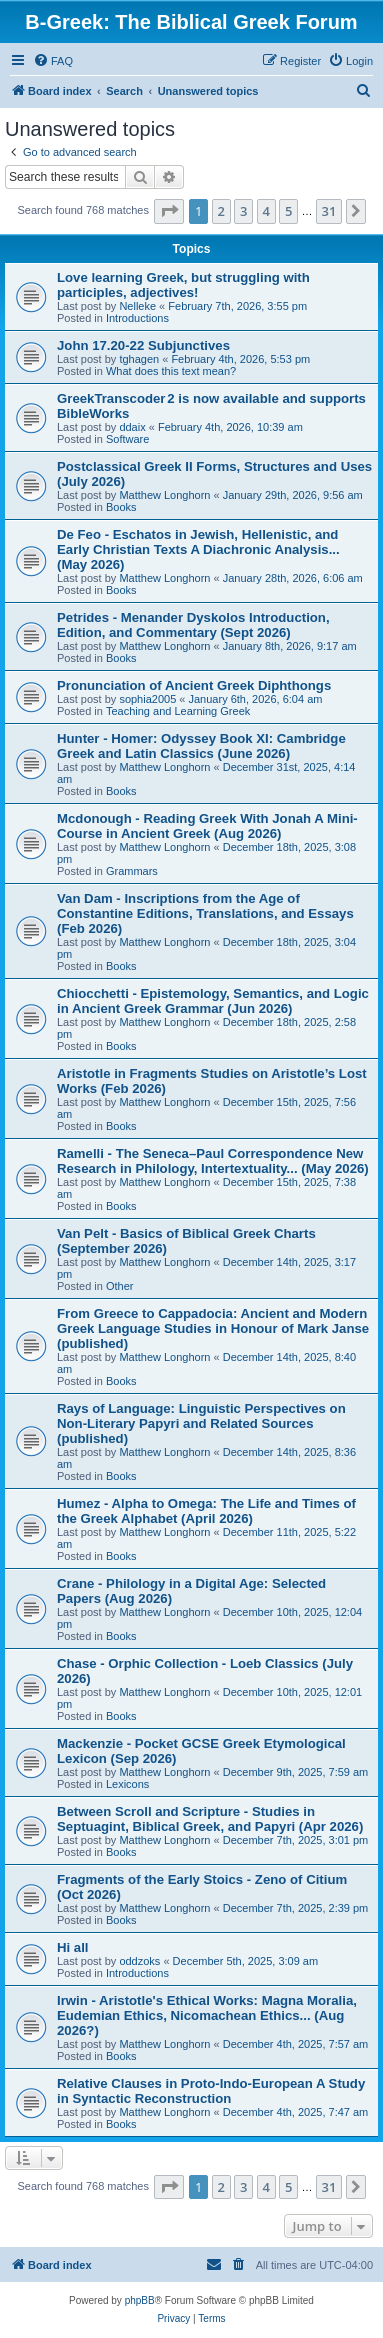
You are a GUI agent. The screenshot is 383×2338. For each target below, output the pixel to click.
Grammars (132, 871)
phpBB (140, 2300)
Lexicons (127, 1784)
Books (121, 507)
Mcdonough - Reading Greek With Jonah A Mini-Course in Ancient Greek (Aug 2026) (207, 826)
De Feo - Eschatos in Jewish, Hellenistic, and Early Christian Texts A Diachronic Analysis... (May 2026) (198, 549)
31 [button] (329, 211)
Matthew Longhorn (164, 495)
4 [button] (266, 211)
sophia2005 (147, 699)
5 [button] (288, 211)
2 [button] (221, 211)
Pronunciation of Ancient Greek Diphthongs (194, 685)
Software (127, 439)
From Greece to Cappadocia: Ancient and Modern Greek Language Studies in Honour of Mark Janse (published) (213, 1328)
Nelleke (137, 306)
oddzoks (139, 1961)
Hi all (73, 1947)
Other (120, 1286)
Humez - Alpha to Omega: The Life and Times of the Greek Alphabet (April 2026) (206, 1511)
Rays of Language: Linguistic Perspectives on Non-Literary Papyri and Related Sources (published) (201, 1423)
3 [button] (243, 211)
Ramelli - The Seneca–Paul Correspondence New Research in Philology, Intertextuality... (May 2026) (213, 1161)
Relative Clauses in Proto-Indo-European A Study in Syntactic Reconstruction (211, 2091)
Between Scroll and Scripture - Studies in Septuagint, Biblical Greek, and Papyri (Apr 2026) (210, 1819)
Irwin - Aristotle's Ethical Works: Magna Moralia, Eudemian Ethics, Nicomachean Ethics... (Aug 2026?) (207, 2015)
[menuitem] (53, 61)
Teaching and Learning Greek (178, 711)
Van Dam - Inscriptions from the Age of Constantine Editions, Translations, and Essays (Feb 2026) (205, 913)
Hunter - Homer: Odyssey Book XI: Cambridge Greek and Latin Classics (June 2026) (201, 746)
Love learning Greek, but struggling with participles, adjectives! (183, 285)
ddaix (132, 427)
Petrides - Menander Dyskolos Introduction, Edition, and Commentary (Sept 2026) (193, 625)
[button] (169, 211)
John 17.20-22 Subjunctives (143, 345)
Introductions (137, 318)
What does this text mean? (171, 371)
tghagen (139, 359)
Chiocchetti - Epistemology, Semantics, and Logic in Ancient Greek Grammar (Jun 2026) (213, 1001)
